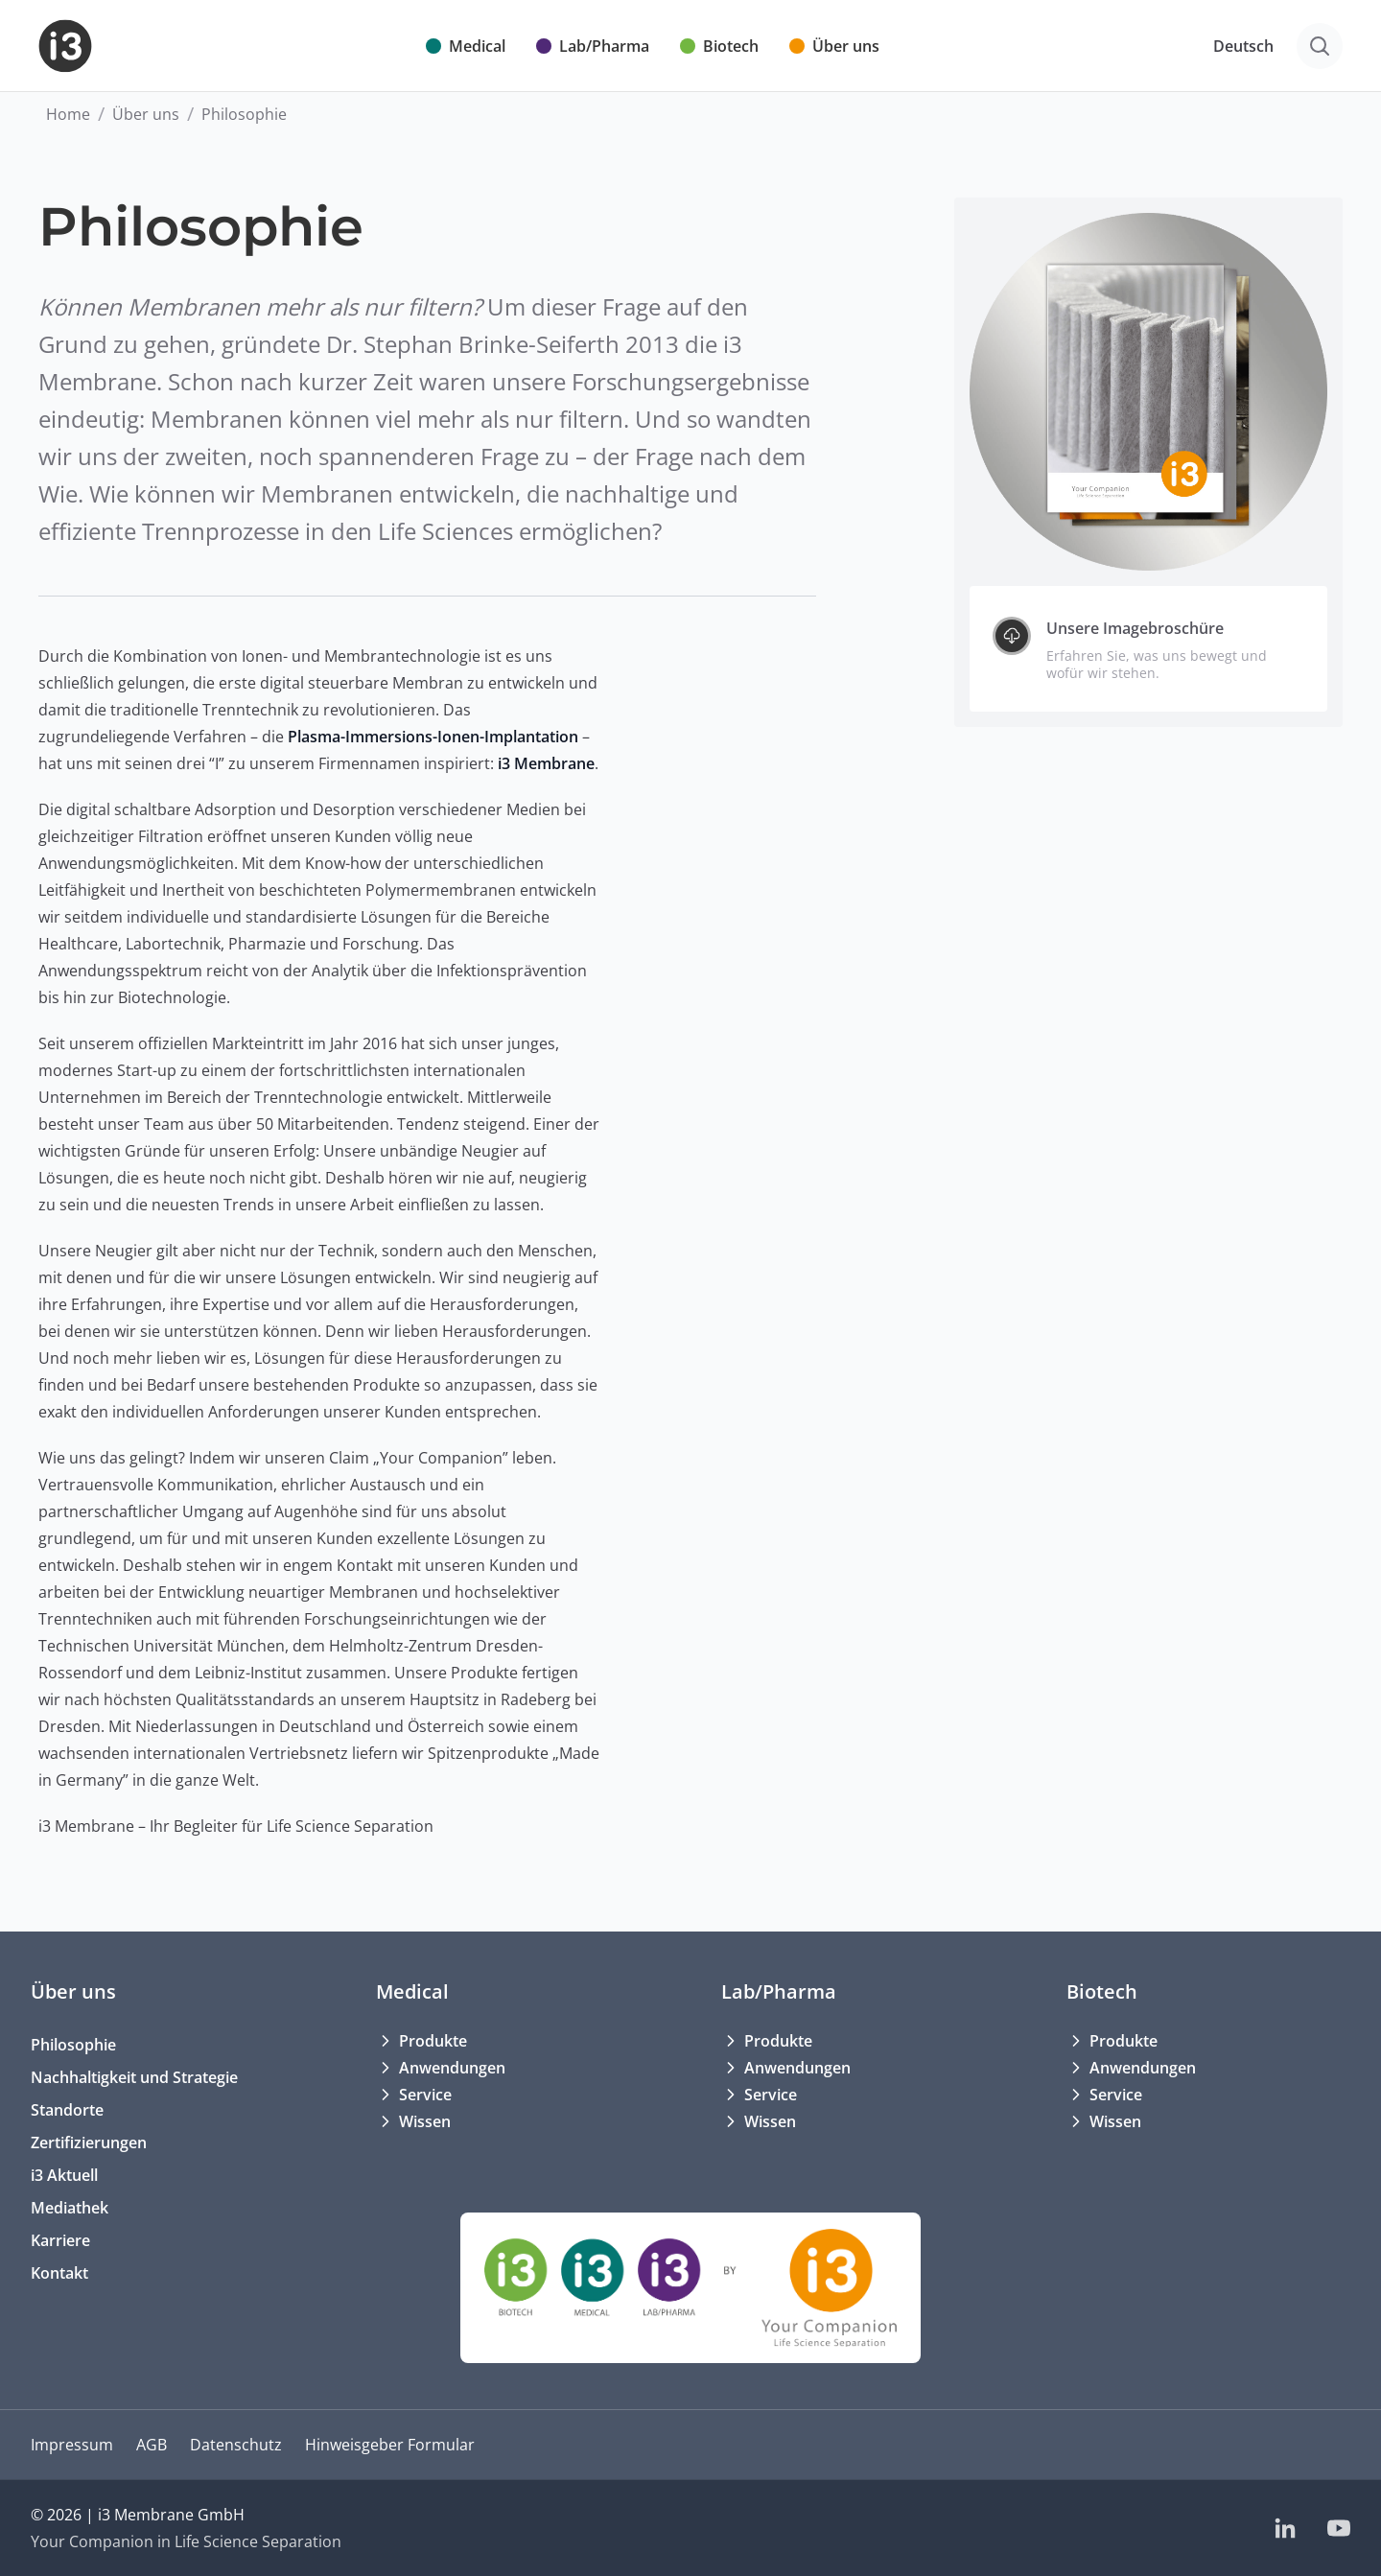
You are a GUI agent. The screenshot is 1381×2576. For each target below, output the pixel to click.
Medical (412, 1991)
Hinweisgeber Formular (390, 2444)
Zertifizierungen (89, 2142)
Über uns (145, 114)
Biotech (1101, 1991)
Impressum (72, 2444)
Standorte (67, 2109)
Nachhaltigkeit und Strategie (134, 2077)
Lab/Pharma (778, 1991)
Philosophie (73, 2044)
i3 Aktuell (64, 2175)
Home (68, 114)
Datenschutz (236, 2444)
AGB (151, 2444)
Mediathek (69, 2207)
